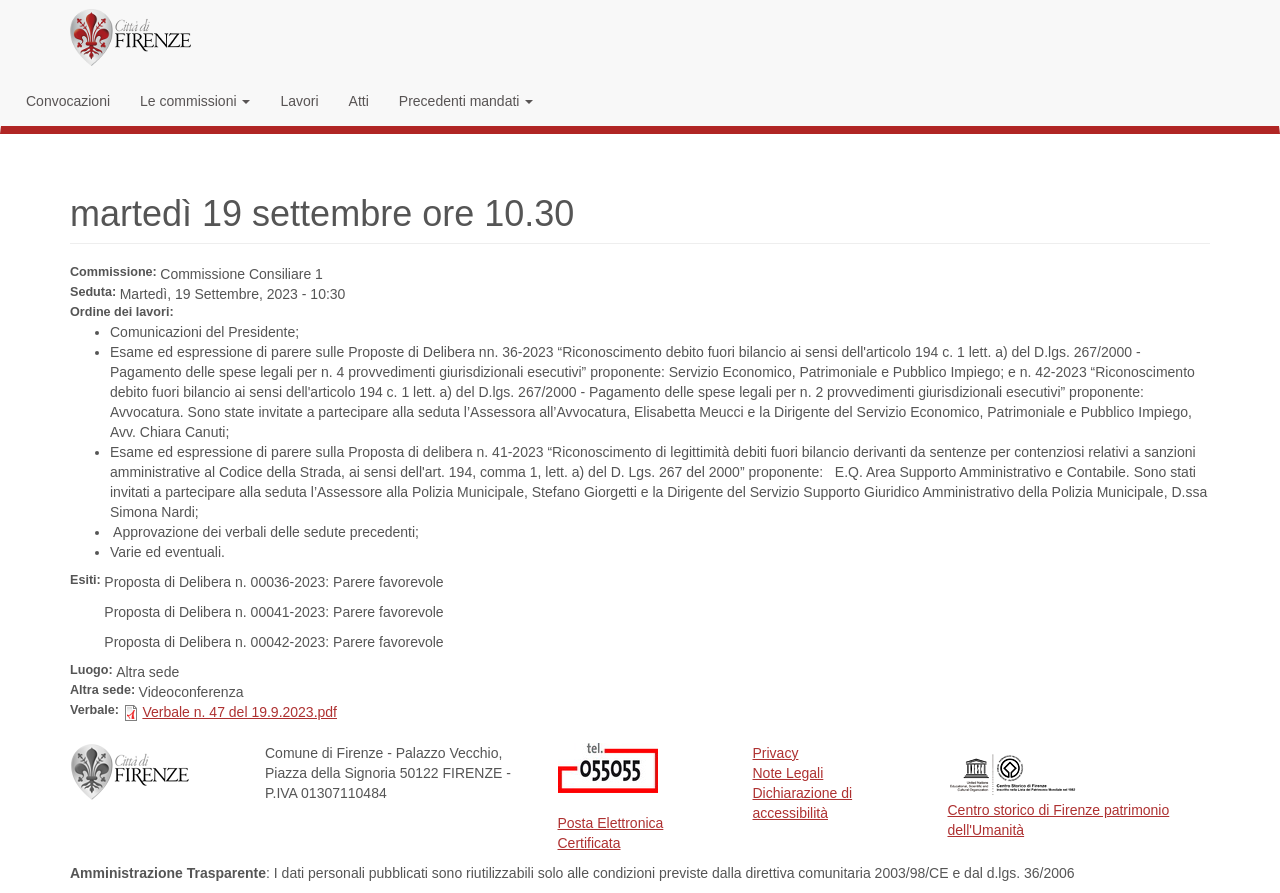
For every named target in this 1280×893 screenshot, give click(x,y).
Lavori (299, 101)
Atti (359, 101)
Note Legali (788, 773)
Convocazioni (68, 101)
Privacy (776, 753)
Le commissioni (195, 101)
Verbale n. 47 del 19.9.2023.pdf (239, 712)
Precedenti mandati (466, 101)
